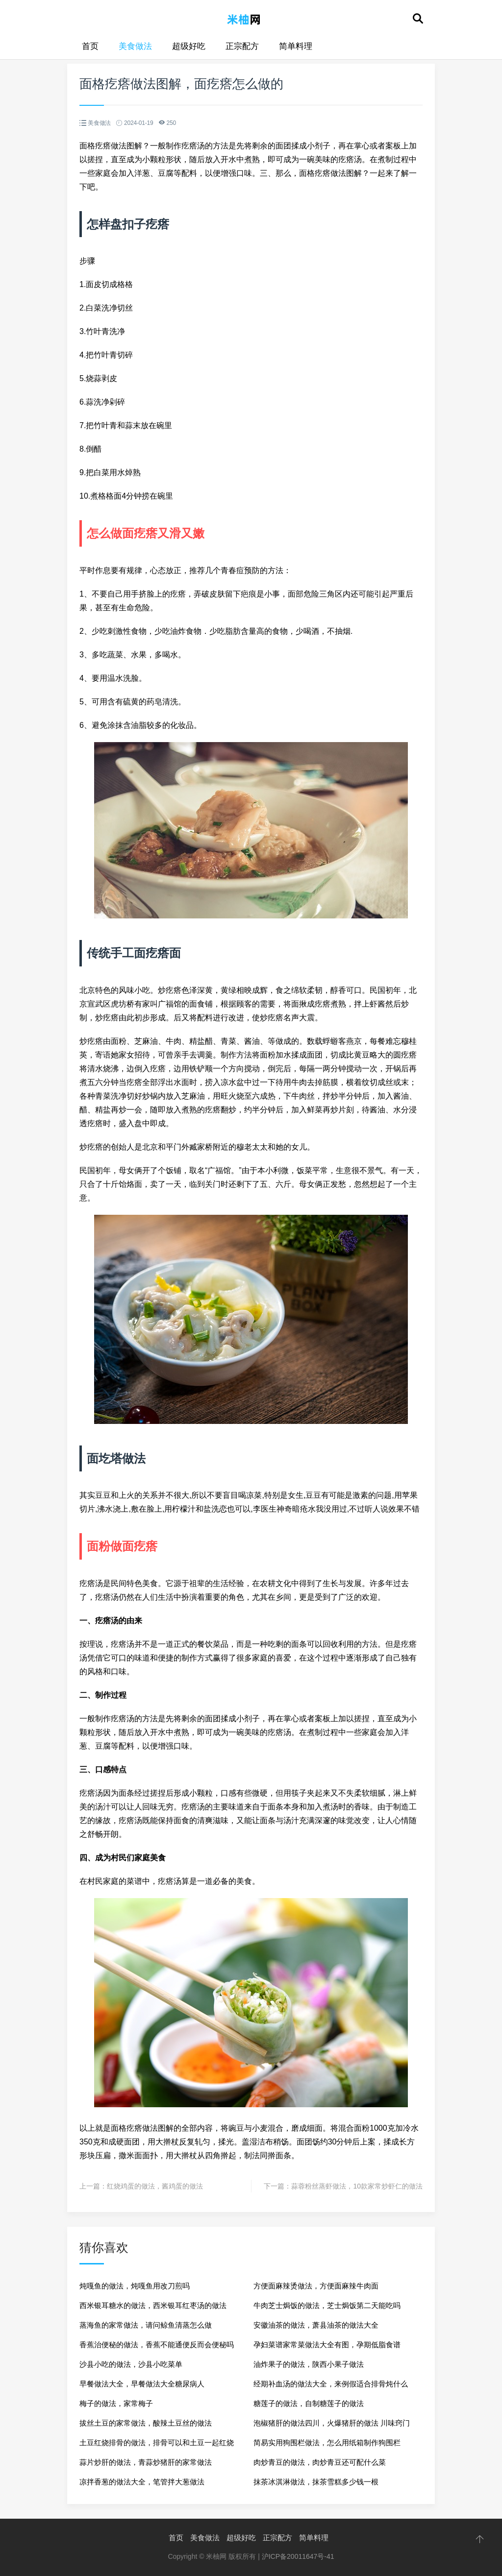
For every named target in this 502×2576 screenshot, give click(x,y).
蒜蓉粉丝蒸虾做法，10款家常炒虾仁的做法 (357, 2186)
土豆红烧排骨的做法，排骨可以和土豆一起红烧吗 (156, 2445)
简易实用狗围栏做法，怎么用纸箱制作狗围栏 (327, 2442)
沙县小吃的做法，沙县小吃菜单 (130, 2364)
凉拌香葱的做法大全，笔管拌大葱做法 (141, 2482)
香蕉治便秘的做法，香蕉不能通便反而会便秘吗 (156, 2344)
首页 (90, 46)
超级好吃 (188, 46)
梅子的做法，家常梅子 (116, 2403)
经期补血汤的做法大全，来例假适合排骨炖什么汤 (330, 2387)
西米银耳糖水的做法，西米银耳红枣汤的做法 (152, 2305)
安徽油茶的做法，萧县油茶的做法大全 (315, 2325)
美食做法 (135, 46)
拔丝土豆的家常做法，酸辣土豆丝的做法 (145, 2423)
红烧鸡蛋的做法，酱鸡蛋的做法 (155, 2186)
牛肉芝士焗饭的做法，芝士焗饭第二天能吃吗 (327, 2305)
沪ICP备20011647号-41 (298, 2556)
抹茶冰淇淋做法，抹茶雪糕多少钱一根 (315, 2482)
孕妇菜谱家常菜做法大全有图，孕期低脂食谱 (327, 2344)
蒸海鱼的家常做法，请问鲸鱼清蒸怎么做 (145, 2325)
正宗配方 (242, 46)
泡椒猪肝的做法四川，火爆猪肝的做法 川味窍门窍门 (331, 2426)
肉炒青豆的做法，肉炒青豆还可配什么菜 (319, 2462)
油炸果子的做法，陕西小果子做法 (308, 2364)
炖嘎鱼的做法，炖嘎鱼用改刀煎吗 (134, 2286)
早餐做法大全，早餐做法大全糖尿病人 (141, 2384)
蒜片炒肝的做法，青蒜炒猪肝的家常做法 (145, 2462)
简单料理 (295, 46)
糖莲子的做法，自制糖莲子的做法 (308, 2403)
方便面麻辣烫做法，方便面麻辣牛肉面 (315, 2286)
